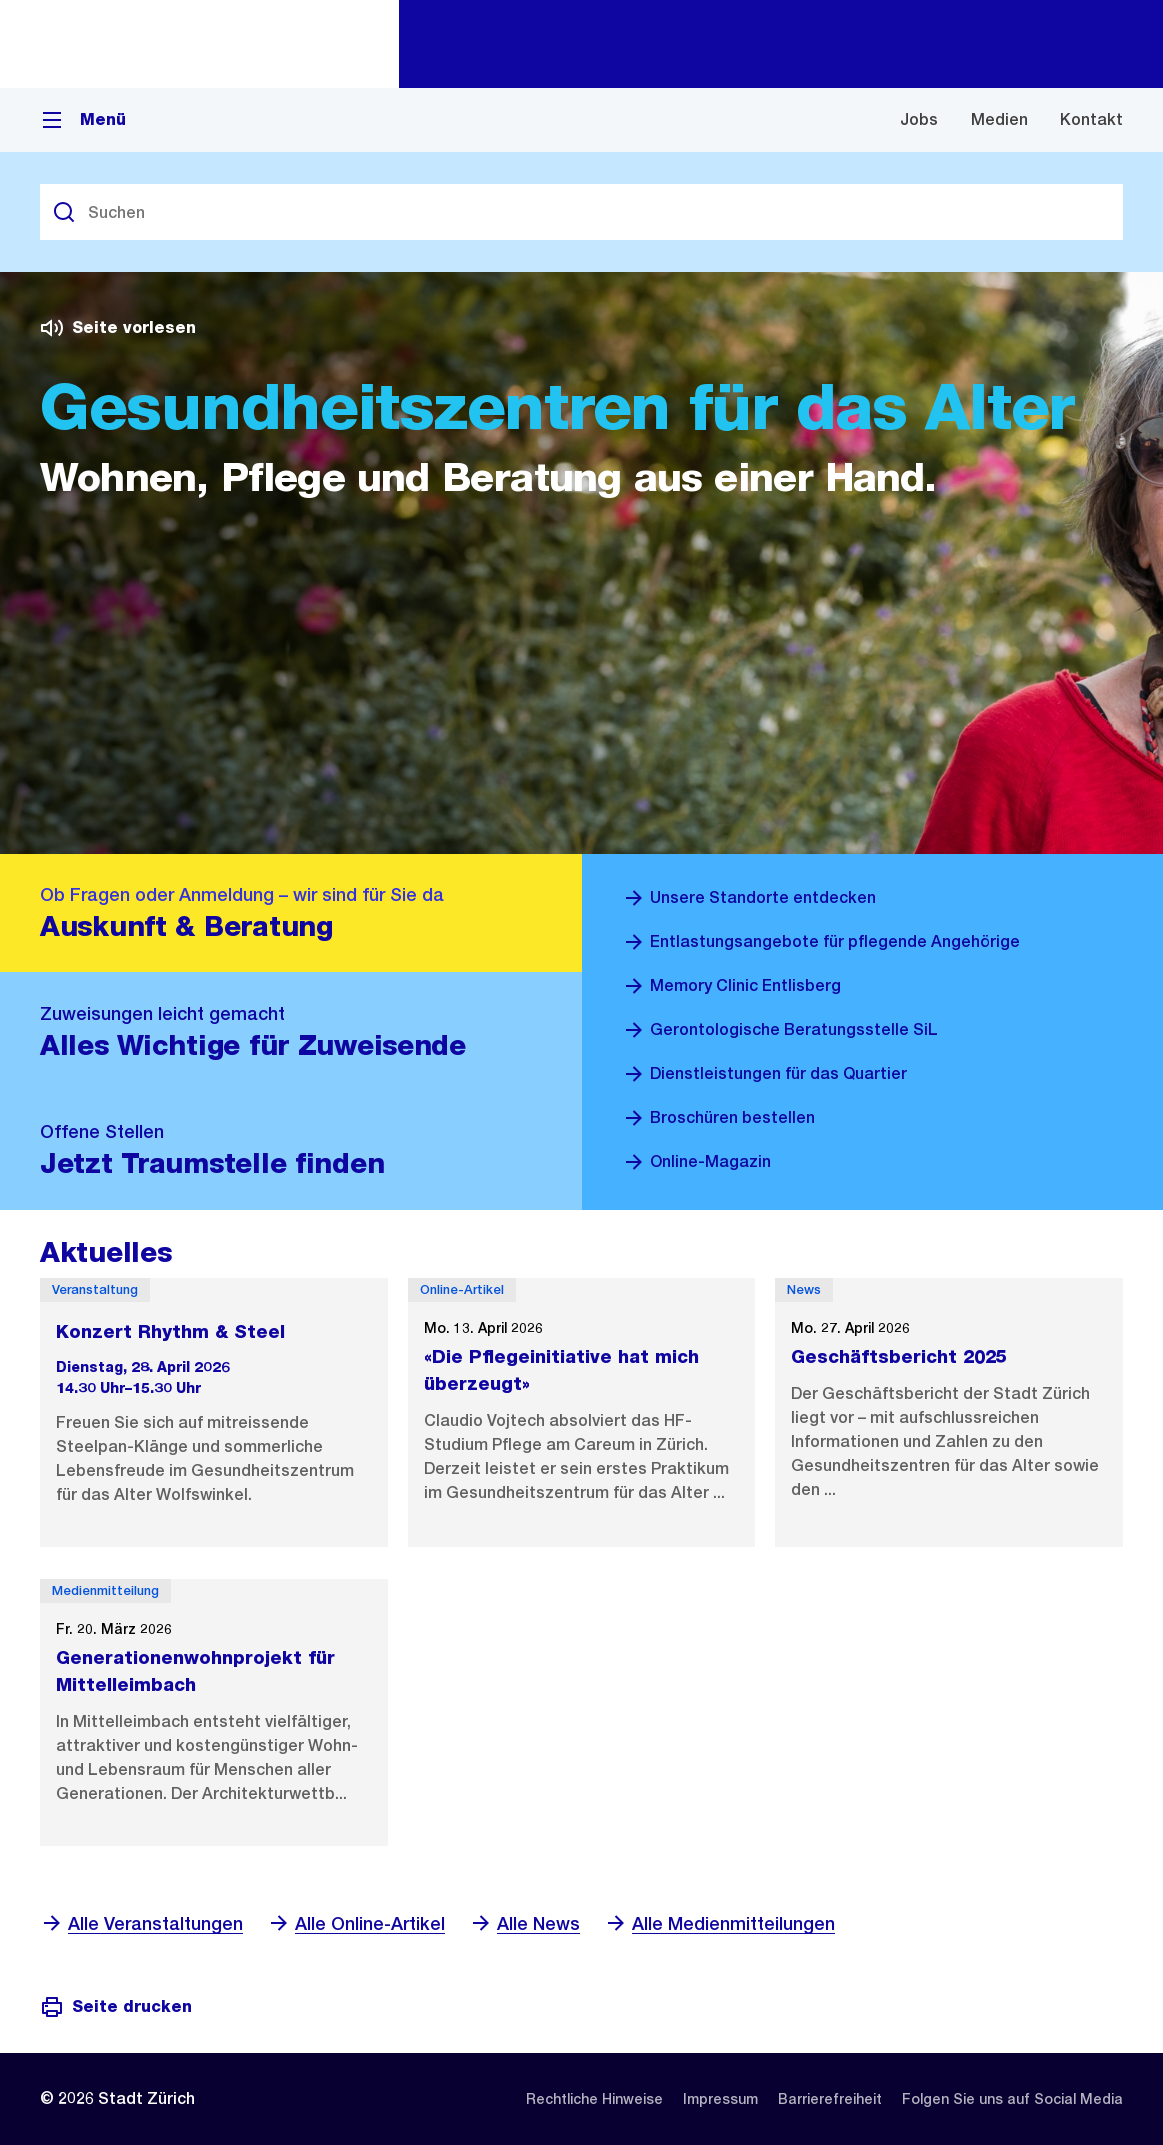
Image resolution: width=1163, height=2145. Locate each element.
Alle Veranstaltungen (141, 1923)
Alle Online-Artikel (356, 1923)
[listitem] (594, 2099)
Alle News (524, 1923)
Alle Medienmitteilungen (719, 1923)
